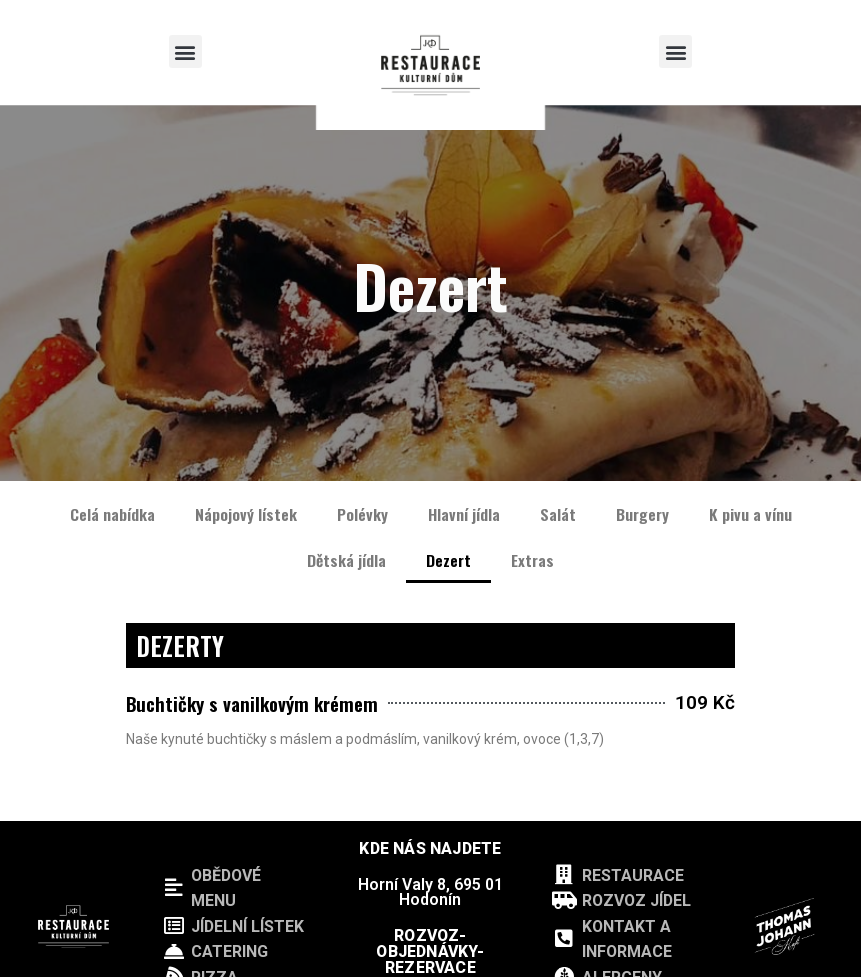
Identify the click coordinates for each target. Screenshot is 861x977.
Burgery (642, 514)
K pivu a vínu (750, 514)
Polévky (362, 514)
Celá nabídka (112, 514)
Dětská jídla (346, 560)
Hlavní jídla (464, 514)
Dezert (448, 560)
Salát (558, 514)
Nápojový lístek (246, 514)
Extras (532, 560)
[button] (185, 51)
